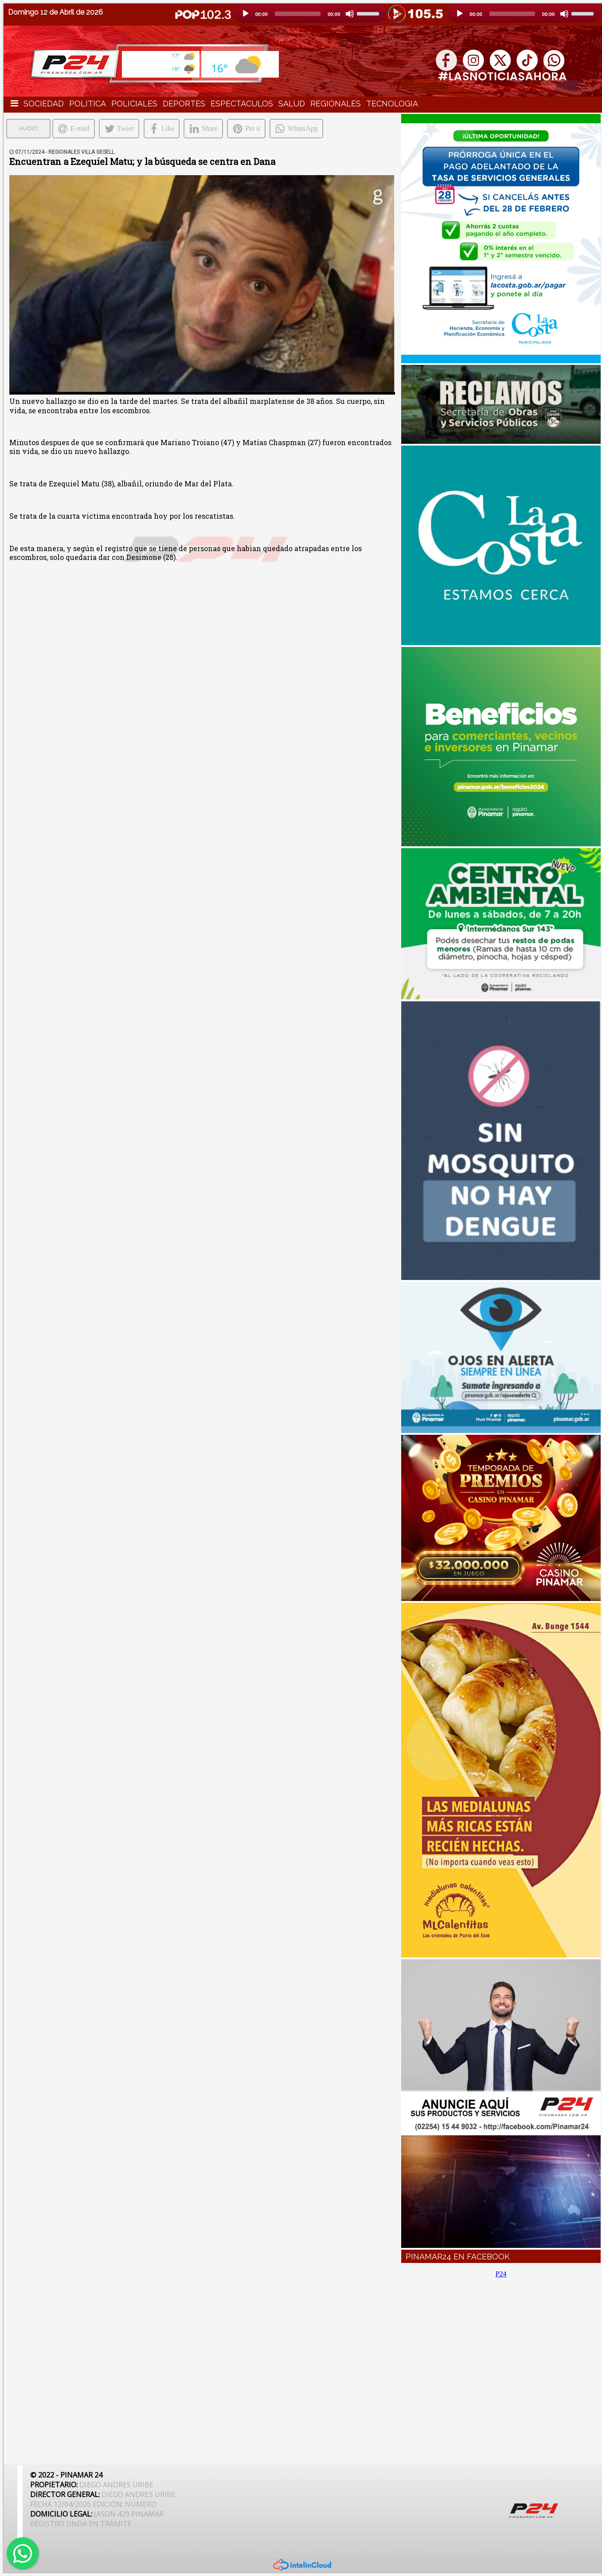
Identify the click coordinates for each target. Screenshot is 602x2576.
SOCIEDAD (43, 103)
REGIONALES (335, 103)
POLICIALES (134, 103)
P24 (501, 2274)
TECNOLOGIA (392, 103)
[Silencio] (349, 13)
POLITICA (87, 103)
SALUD (291, 103)
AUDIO (28, 128)
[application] (310, 14)
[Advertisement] (501, 2366)
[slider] (298, 14)
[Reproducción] (245, 13)
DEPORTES (184, 103)
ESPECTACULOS (242, 103)
